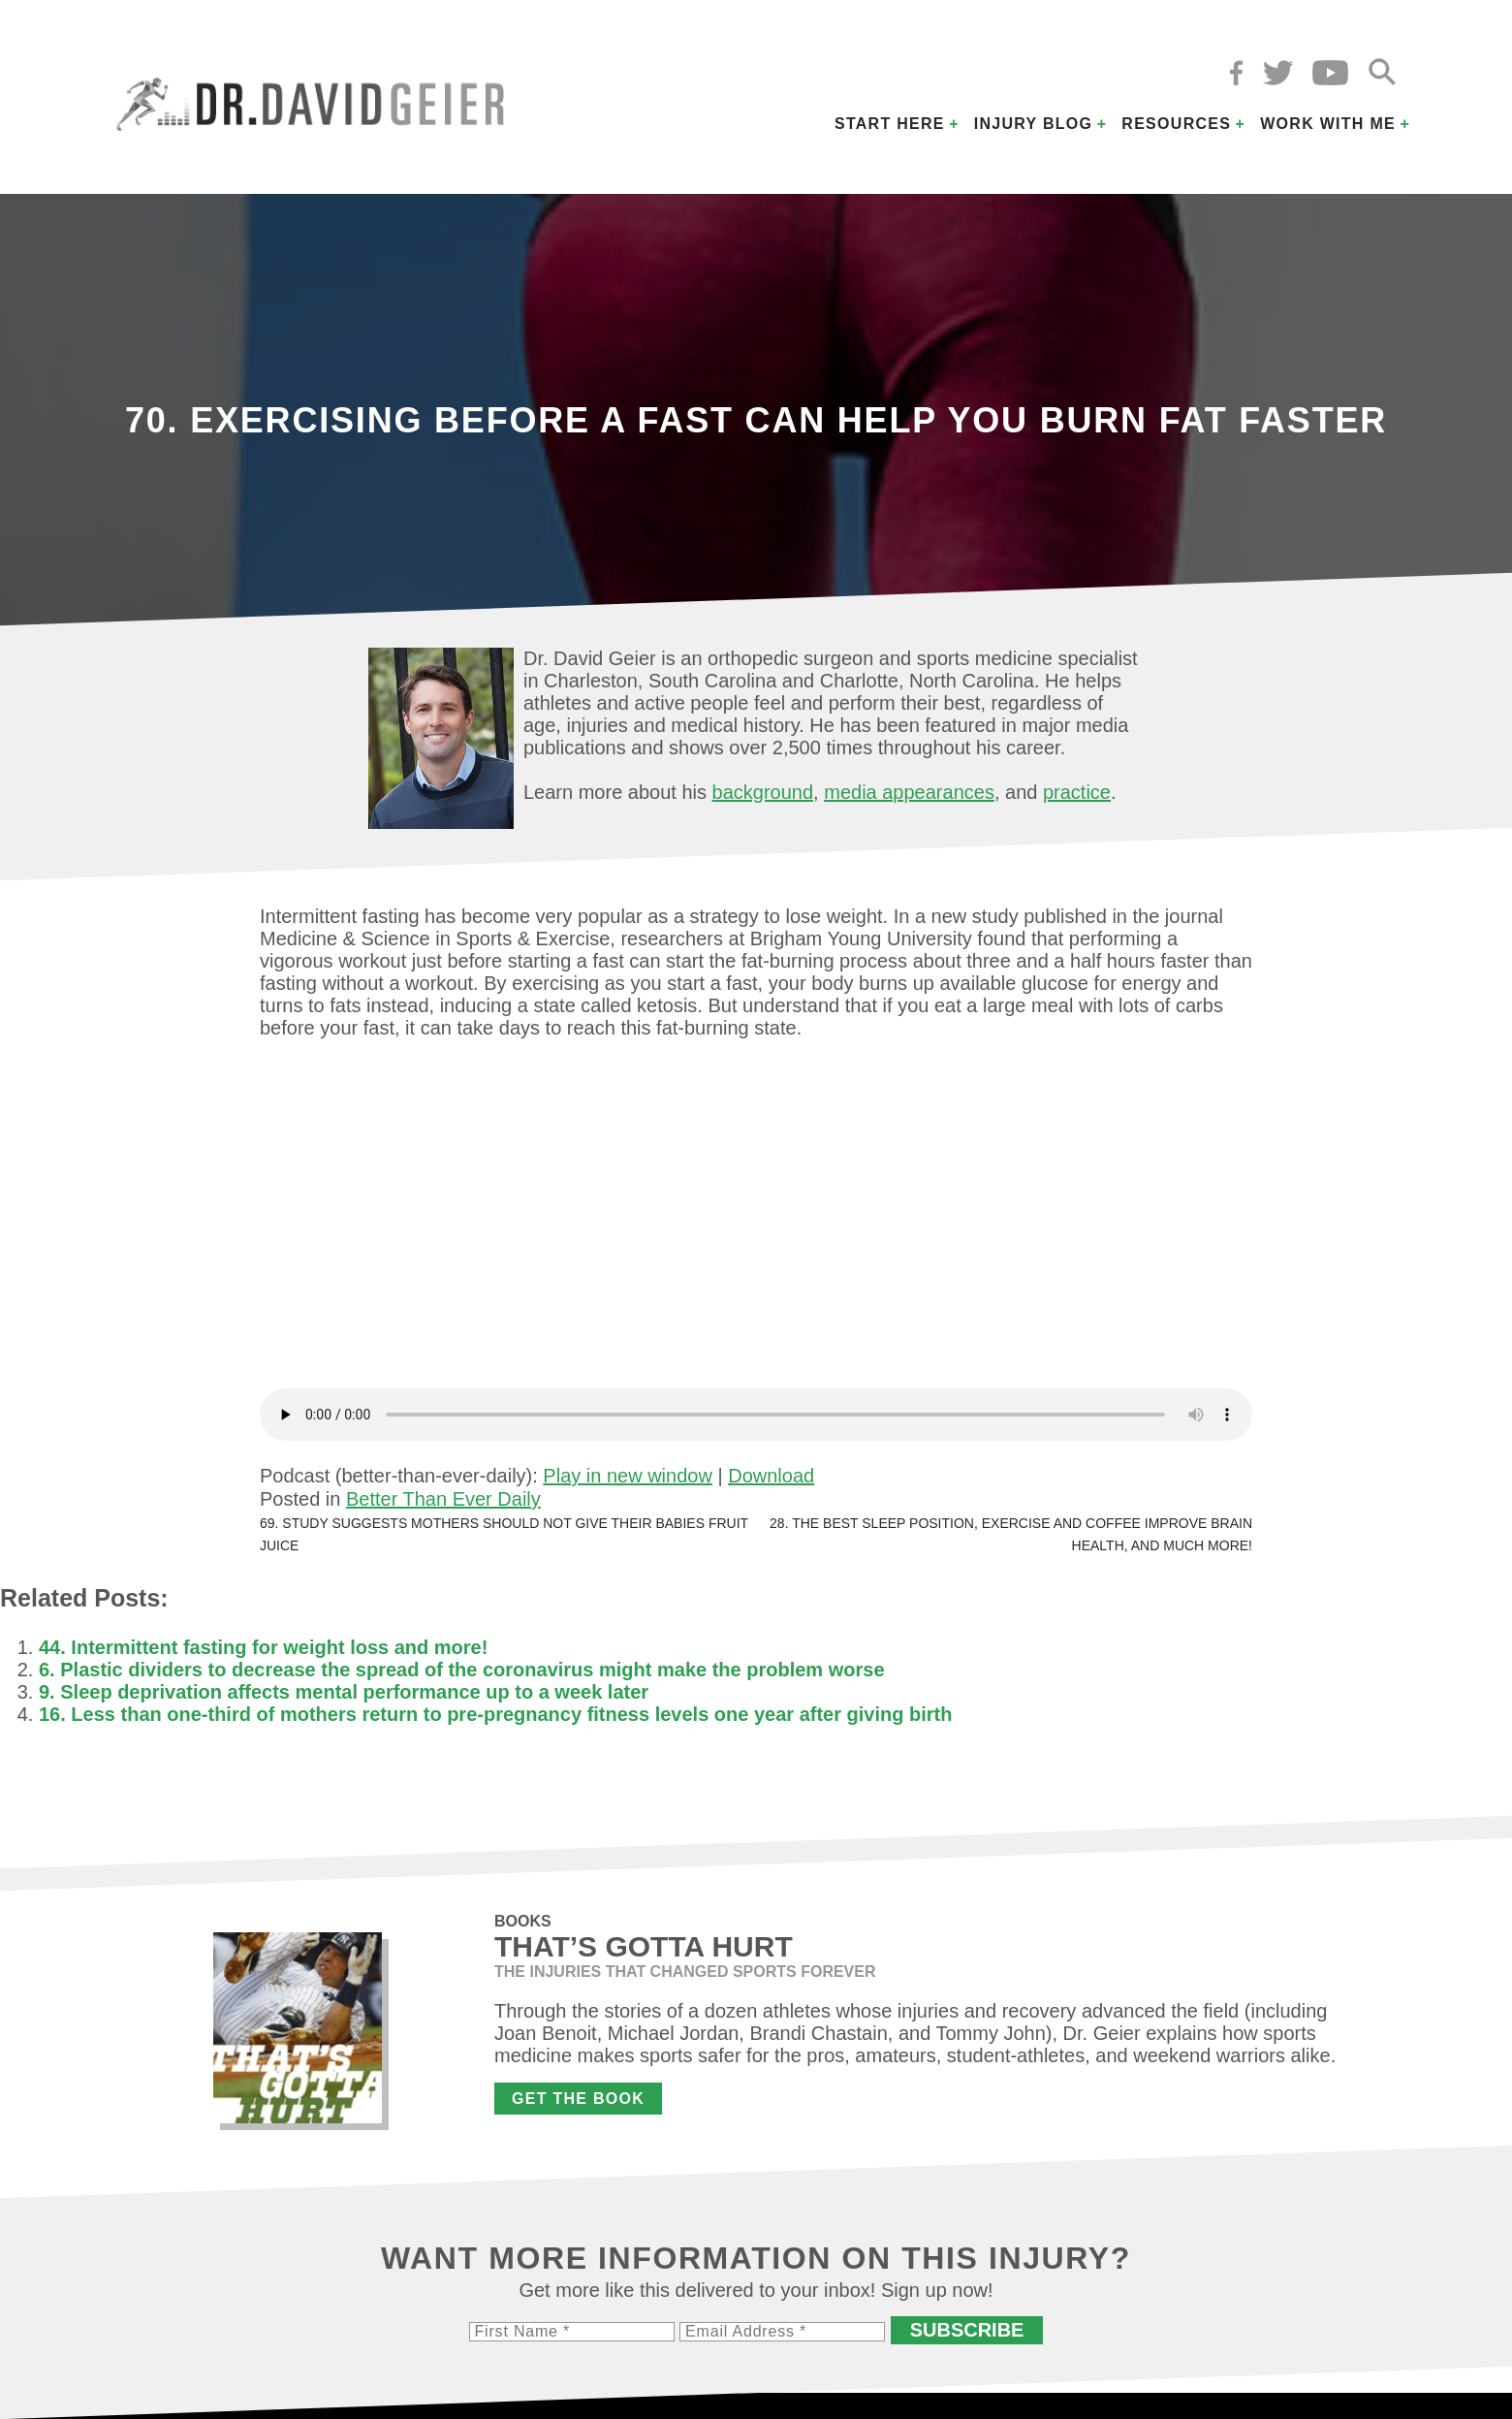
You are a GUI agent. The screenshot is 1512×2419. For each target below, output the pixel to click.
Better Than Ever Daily (443, 1499)
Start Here (890, 123)
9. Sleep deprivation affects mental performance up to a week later (343, 1692)
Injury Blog (1033, 123)
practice (1077, 792)
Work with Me (1328, 123)
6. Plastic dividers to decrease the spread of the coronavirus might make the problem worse (462, 1669)
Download (771, 1475)
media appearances (909, 792)
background (763, 792)
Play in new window (627, 1475)
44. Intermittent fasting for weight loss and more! (263, 1647)
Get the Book (578, 2098)
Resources (1176, 123)
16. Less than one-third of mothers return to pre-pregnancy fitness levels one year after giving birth (495, 1714)
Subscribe (967, 2329)
